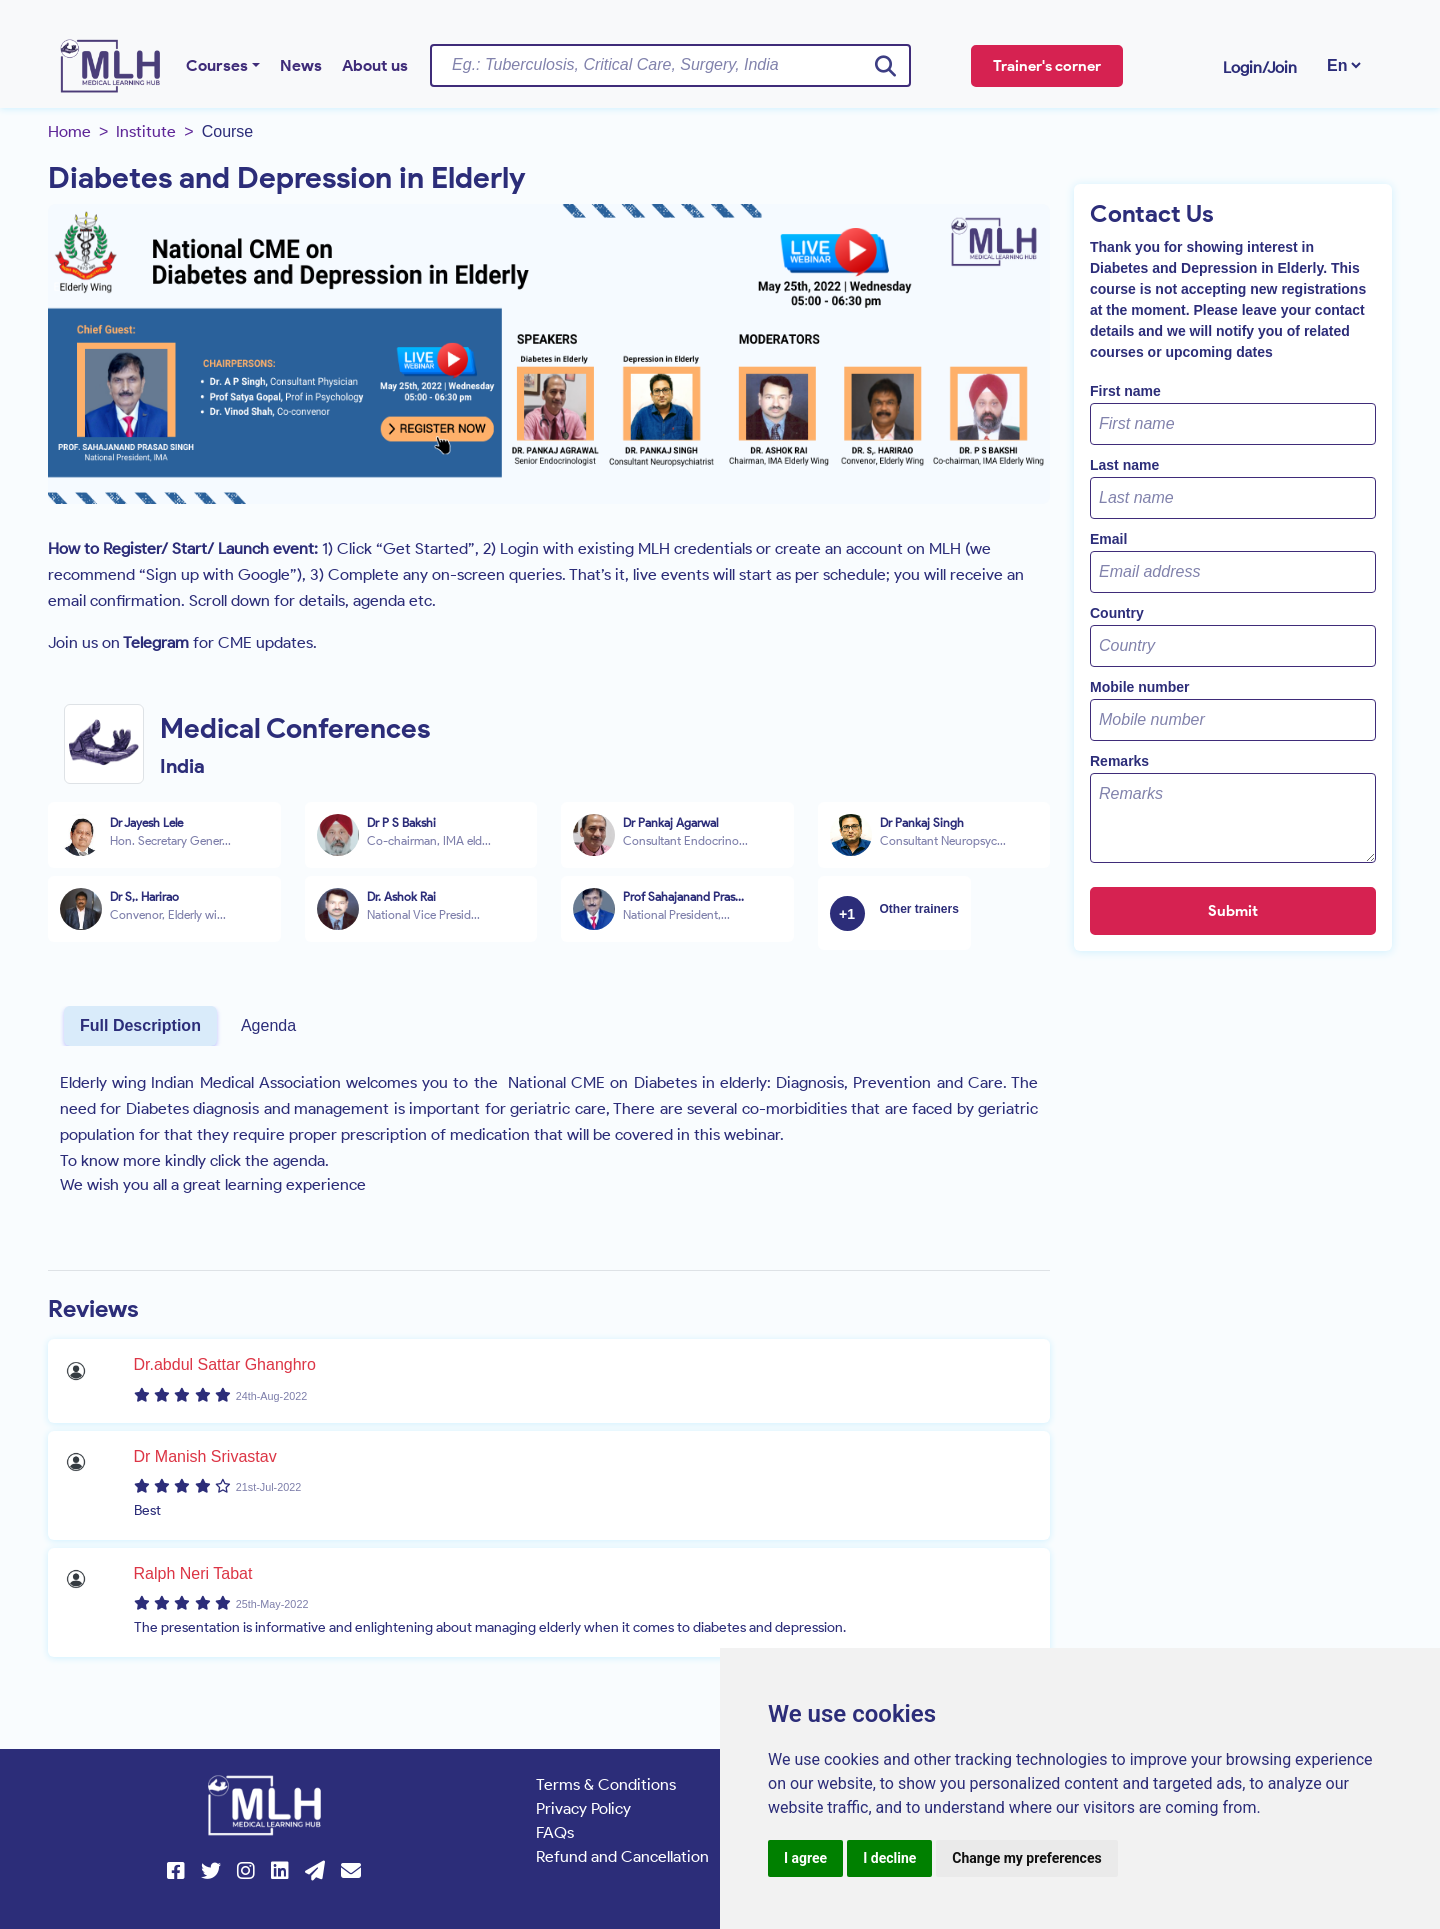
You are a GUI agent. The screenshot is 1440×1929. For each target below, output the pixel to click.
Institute (146, 131)
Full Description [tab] (140, 1025)
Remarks (1119, 761)
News (301, 65)
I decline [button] (889, 1858)
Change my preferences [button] (1026, 1858)
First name (1125, 391)
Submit (1233, 911)
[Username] (670, 65)
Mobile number (1140, 687)
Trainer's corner (1047, 66)
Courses (217, 65)
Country (1117, 613)
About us (375, 65)
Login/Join (1260, 67)
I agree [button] (805, 1858)
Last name (1124, 465)
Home (69, 131)
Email (1108, 539)
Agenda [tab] (268, 1025)
